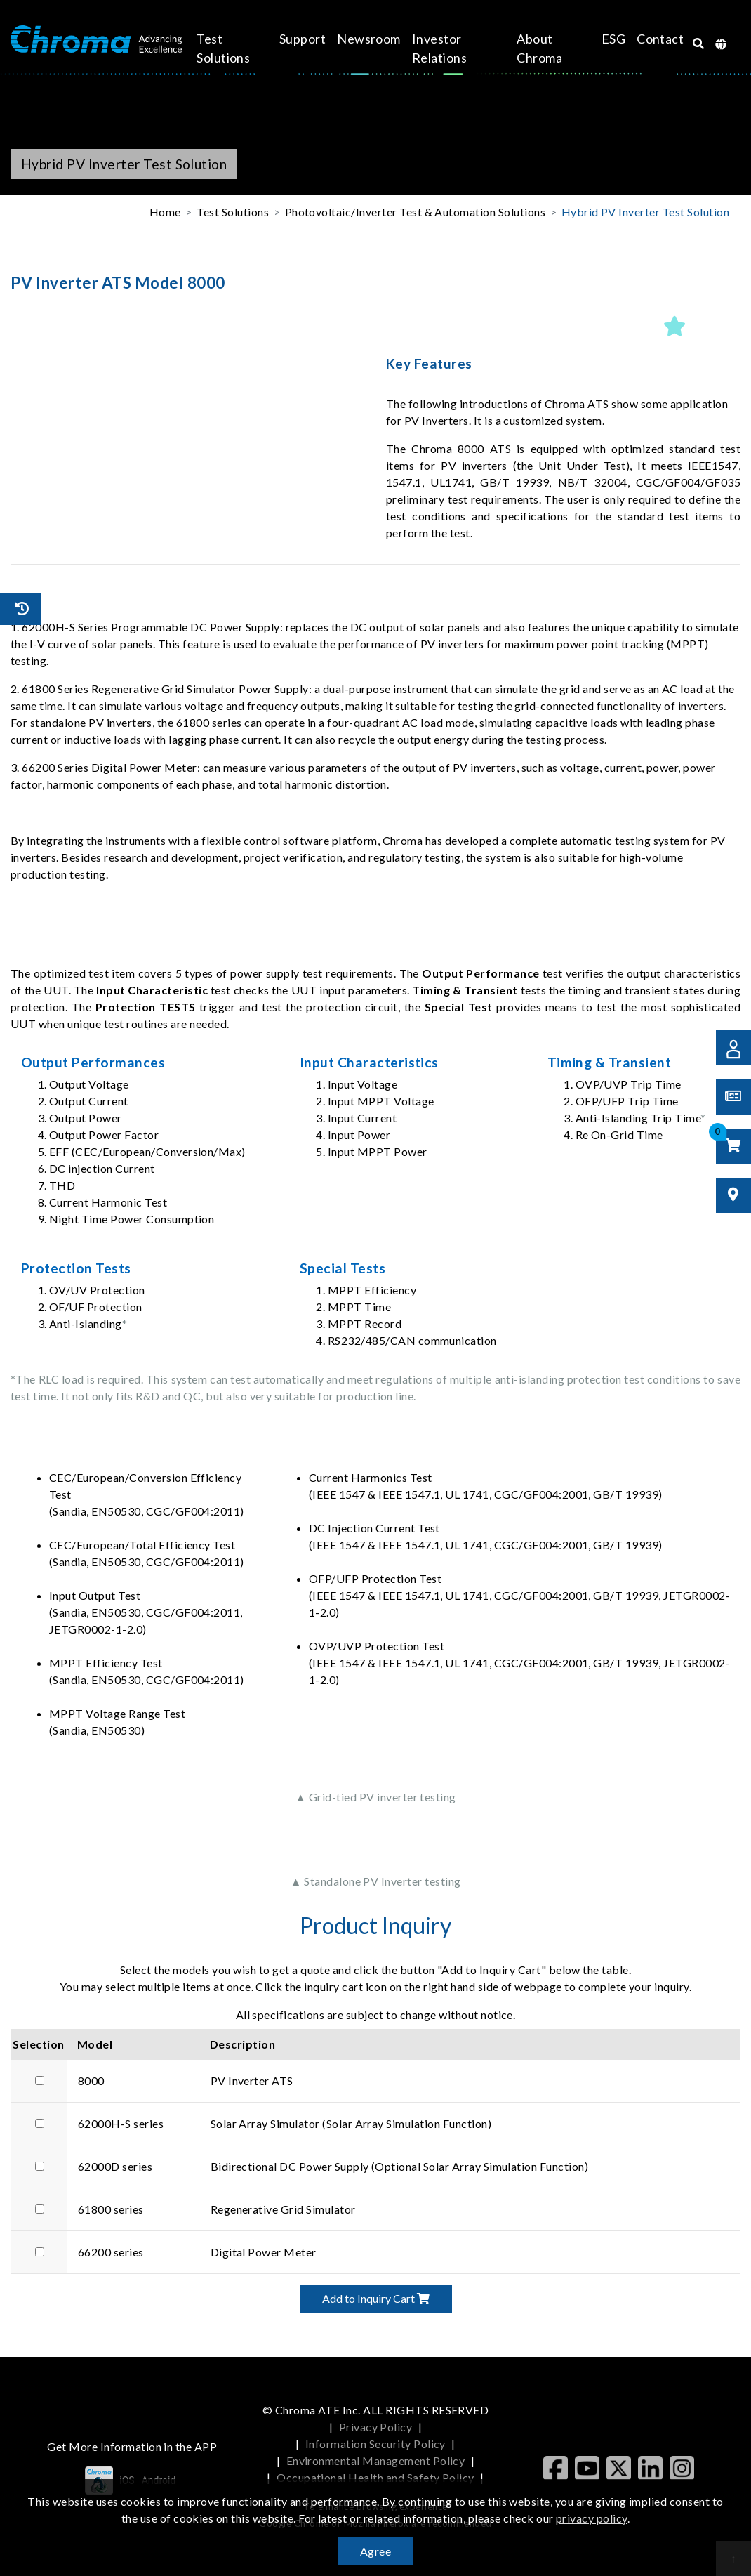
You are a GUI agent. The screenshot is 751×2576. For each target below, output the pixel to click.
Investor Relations (444, 48)
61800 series (111, 2209)
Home (165, 211)
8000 (91, 2080)
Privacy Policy (376, 2426)
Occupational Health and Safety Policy (375, 2477)
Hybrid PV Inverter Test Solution (645, 211)
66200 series (111, 2252)
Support (307, 38)
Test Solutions (235, 48)
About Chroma (535, 48)
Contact (648, 38)
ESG (601, 38)
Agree (375, 2551)
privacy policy (591, 2518)
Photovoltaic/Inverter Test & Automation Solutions (415, 211)
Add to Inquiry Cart (376, 2298)
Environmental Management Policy (375, 2460)
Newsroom (374, 38)
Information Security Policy (375, 2443)
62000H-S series (121, 2123)
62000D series (115, 2166)
